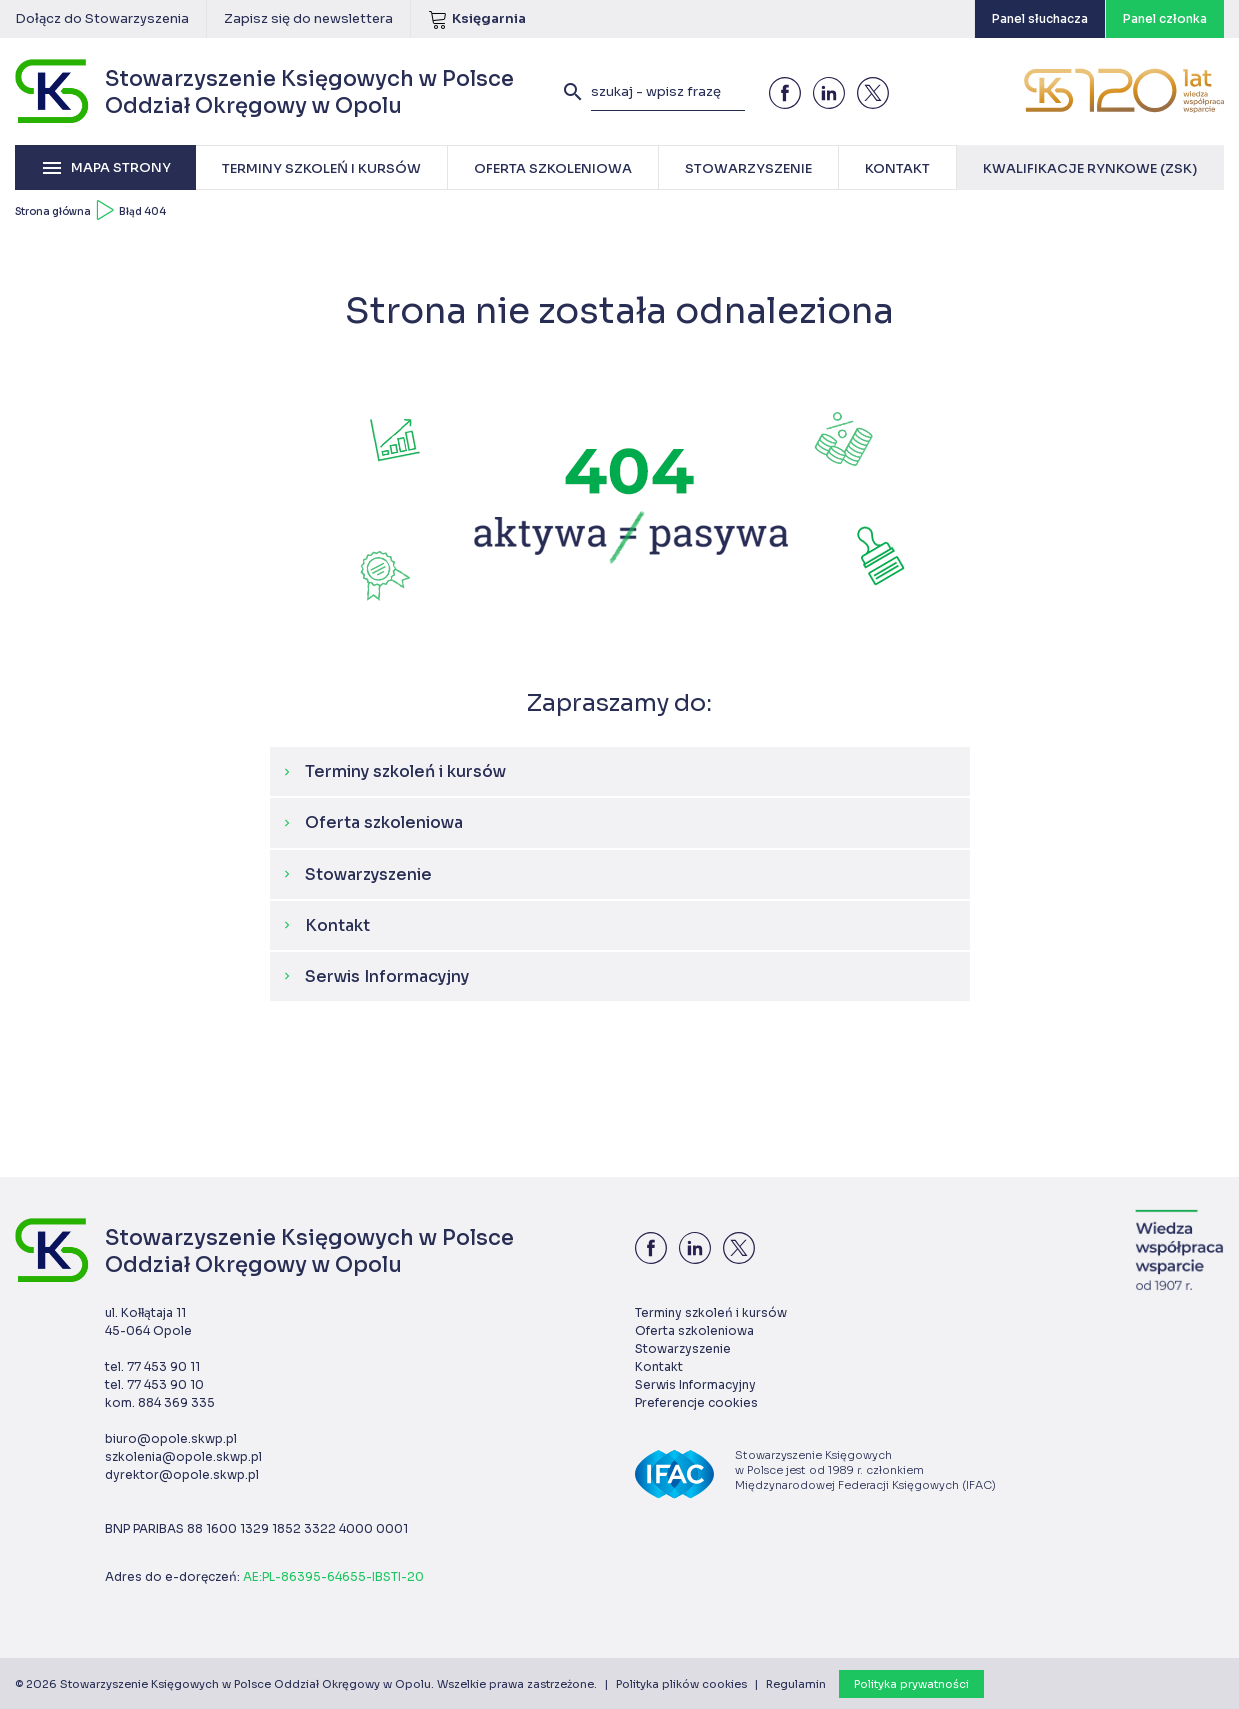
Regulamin (796, 1684)
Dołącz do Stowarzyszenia (102, 18)
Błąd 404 (142, 211)
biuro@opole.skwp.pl (171, 1438)
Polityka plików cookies (681, 1684)
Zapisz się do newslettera (308, 18)
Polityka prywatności (911, 1684)
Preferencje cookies (696, 1402)
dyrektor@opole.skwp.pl (182, 1474)
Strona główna (53, 211)
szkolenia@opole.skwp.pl (183, 1456)
